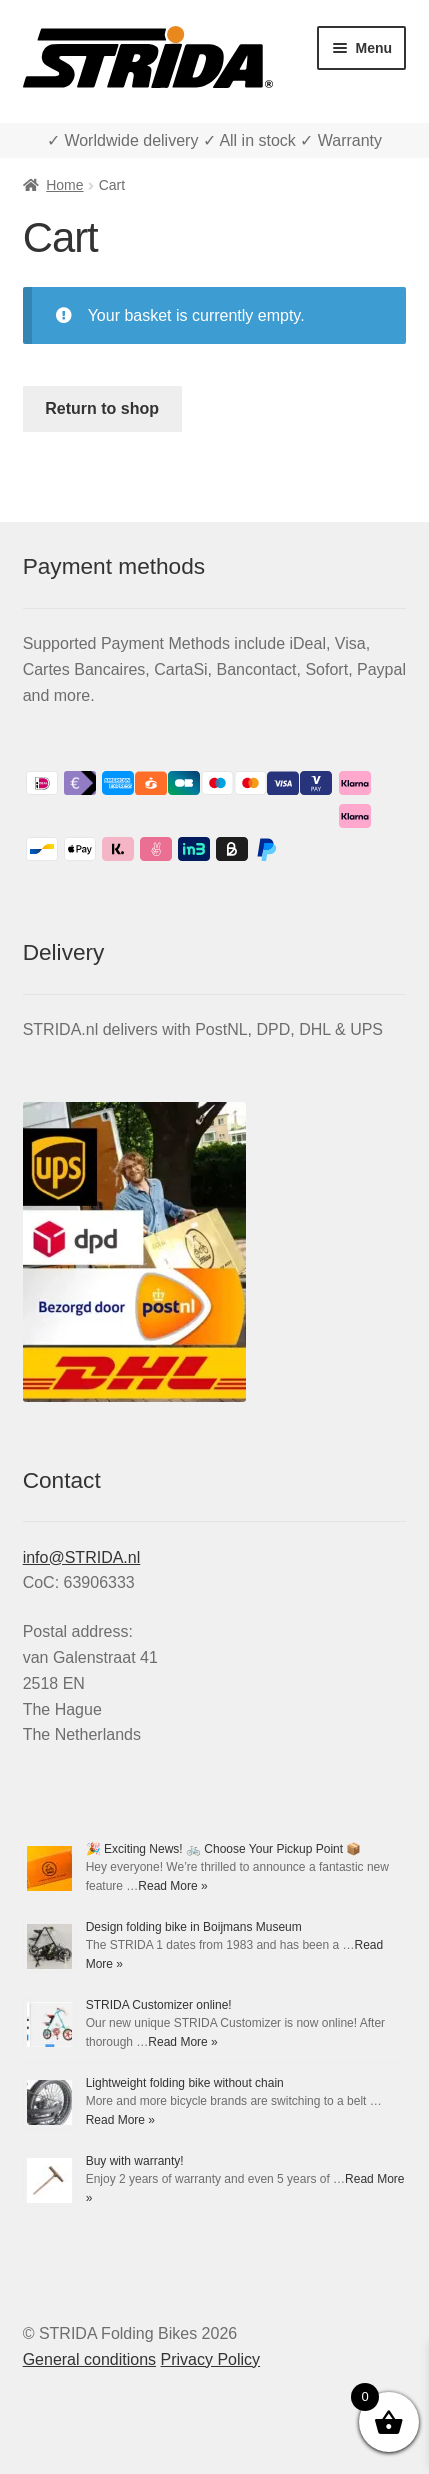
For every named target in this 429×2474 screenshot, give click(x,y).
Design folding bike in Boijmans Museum (194, 1927)
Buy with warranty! (135, 2161)
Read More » (172, 1886)
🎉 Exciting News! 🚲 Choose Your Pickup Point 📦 (224, 1849)
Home (64, 185)
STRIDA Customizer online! (159, 2005)
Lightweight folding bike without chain (185, 2083)
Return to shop (102, 408)
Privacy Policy (211, 2359)
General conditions (89, 2359)
